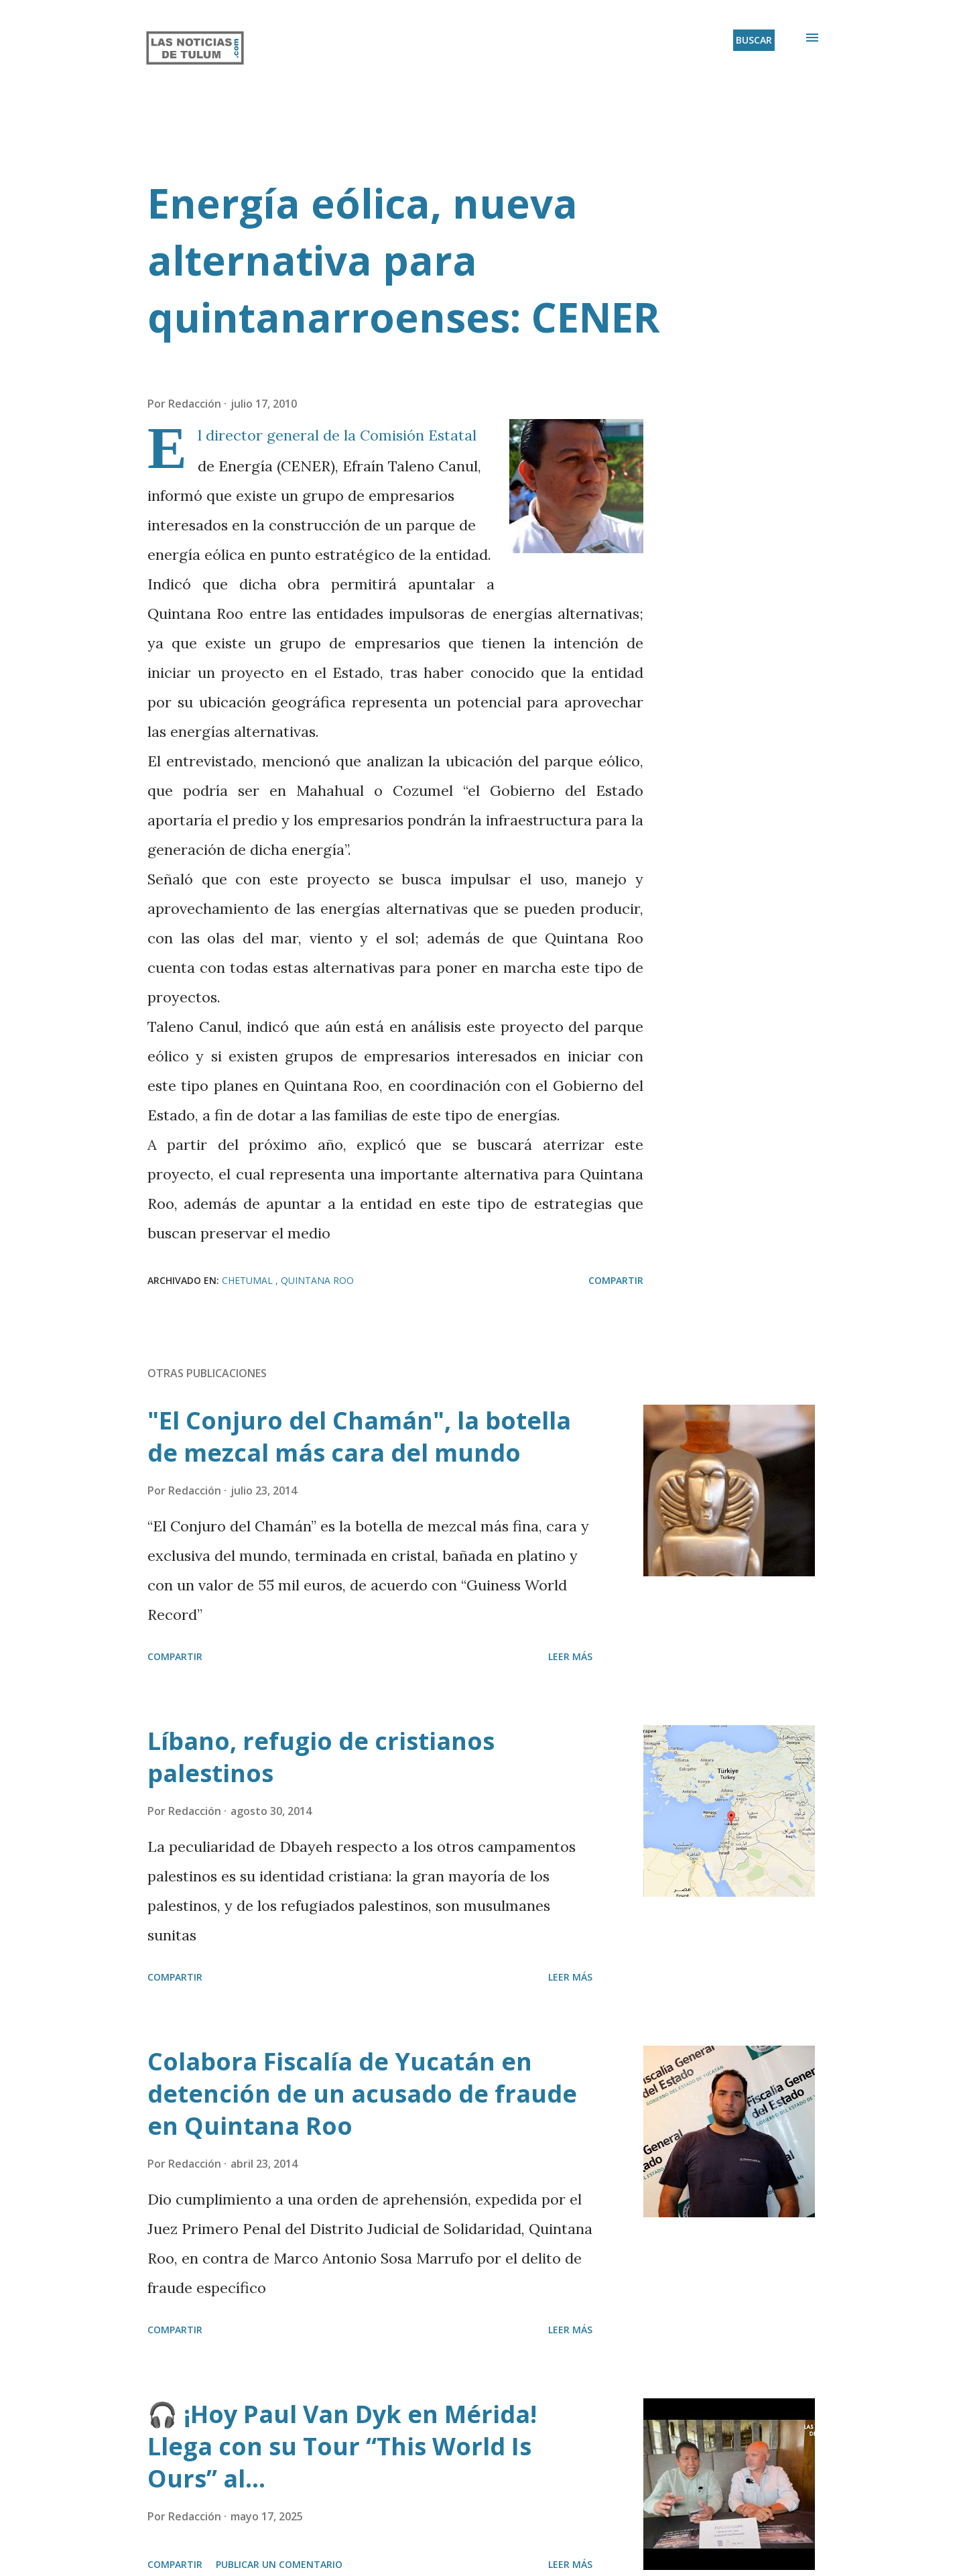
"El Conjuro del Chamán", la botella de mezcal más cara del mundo (359, 1436)
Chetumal (248, 1280)
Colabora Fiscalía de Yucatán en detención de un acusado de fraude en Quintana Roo (362, 2093)
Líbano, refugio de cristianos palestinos (321, 1757)
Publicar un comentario (279, 2564)
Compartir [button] (615, 1280)
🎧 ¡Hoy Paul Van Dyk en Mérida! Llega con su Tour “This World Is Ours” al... (342, 2446)
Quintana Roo (317, 1280)
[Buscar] (754, 40)
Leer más (570, 1656)
